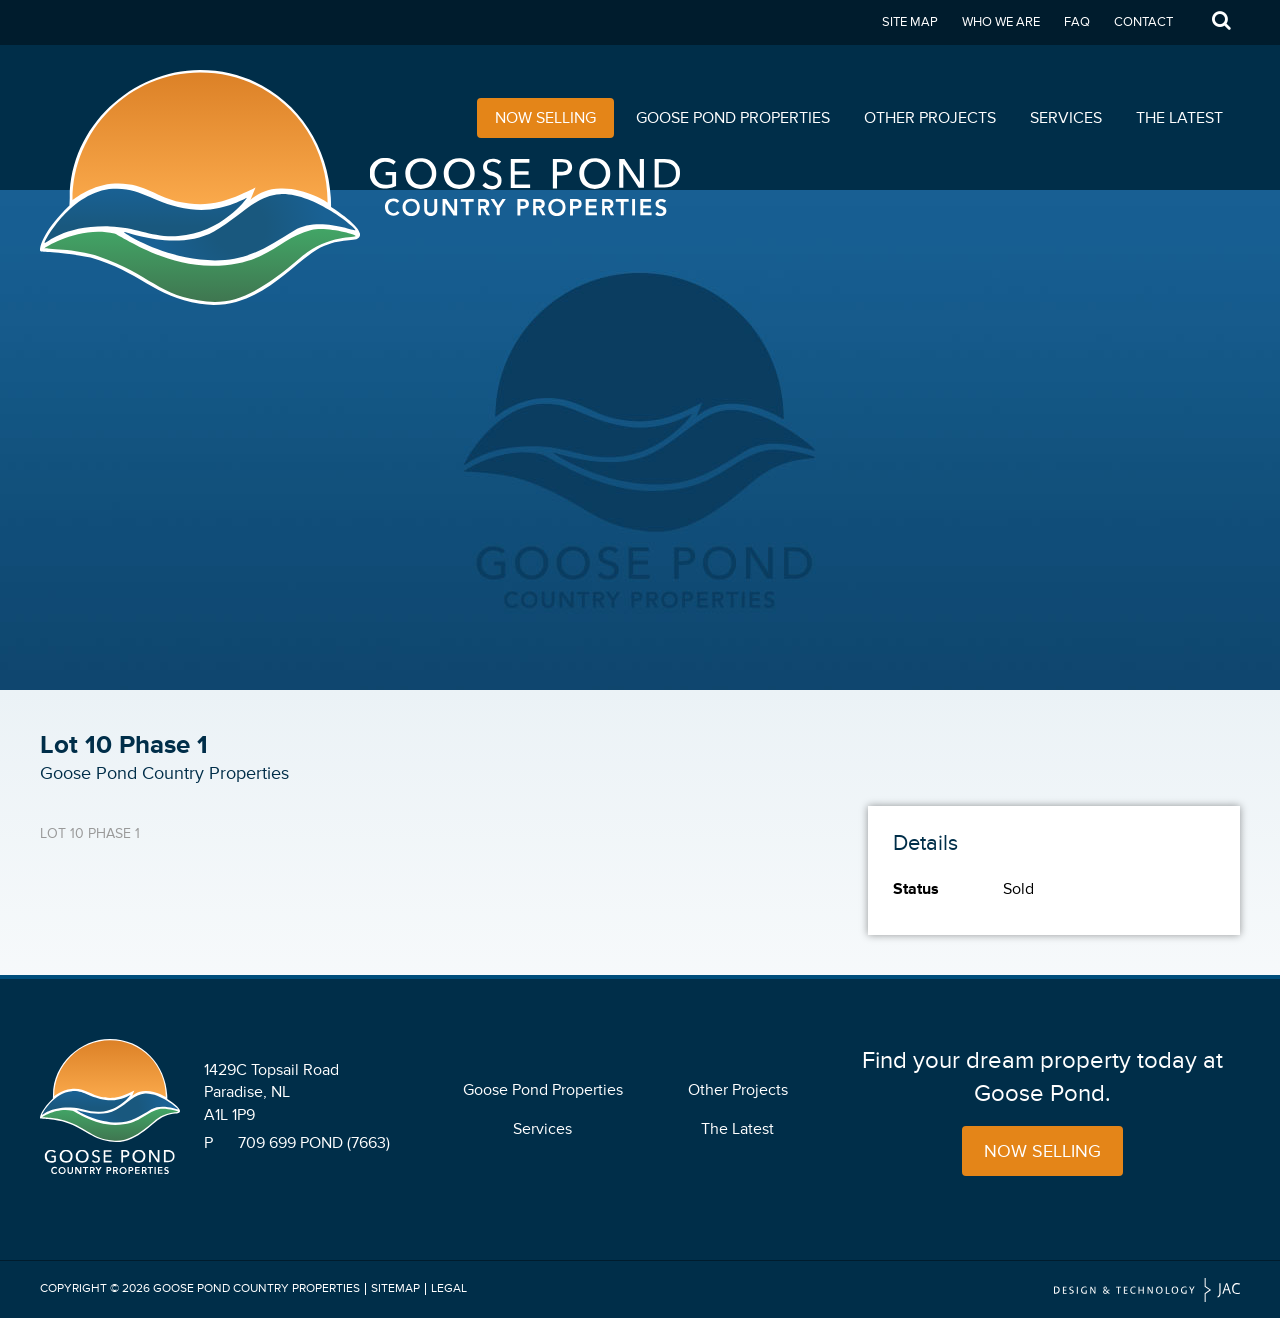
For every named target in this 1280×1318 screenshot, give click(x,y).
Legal (449, 1288)
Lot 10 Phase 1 (90, 833)
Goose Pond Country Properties (256, 1288)
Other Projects (930, 118)
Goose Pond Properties (733, 118)
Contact (1143, 22)
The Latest (1179, 118)
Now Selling (545, 118)
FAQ (1077, 22)
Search (1221, 22)
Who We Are (1001, 22)
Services (1066, 118)
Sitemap (395, 1288)
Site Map (910, 22)
